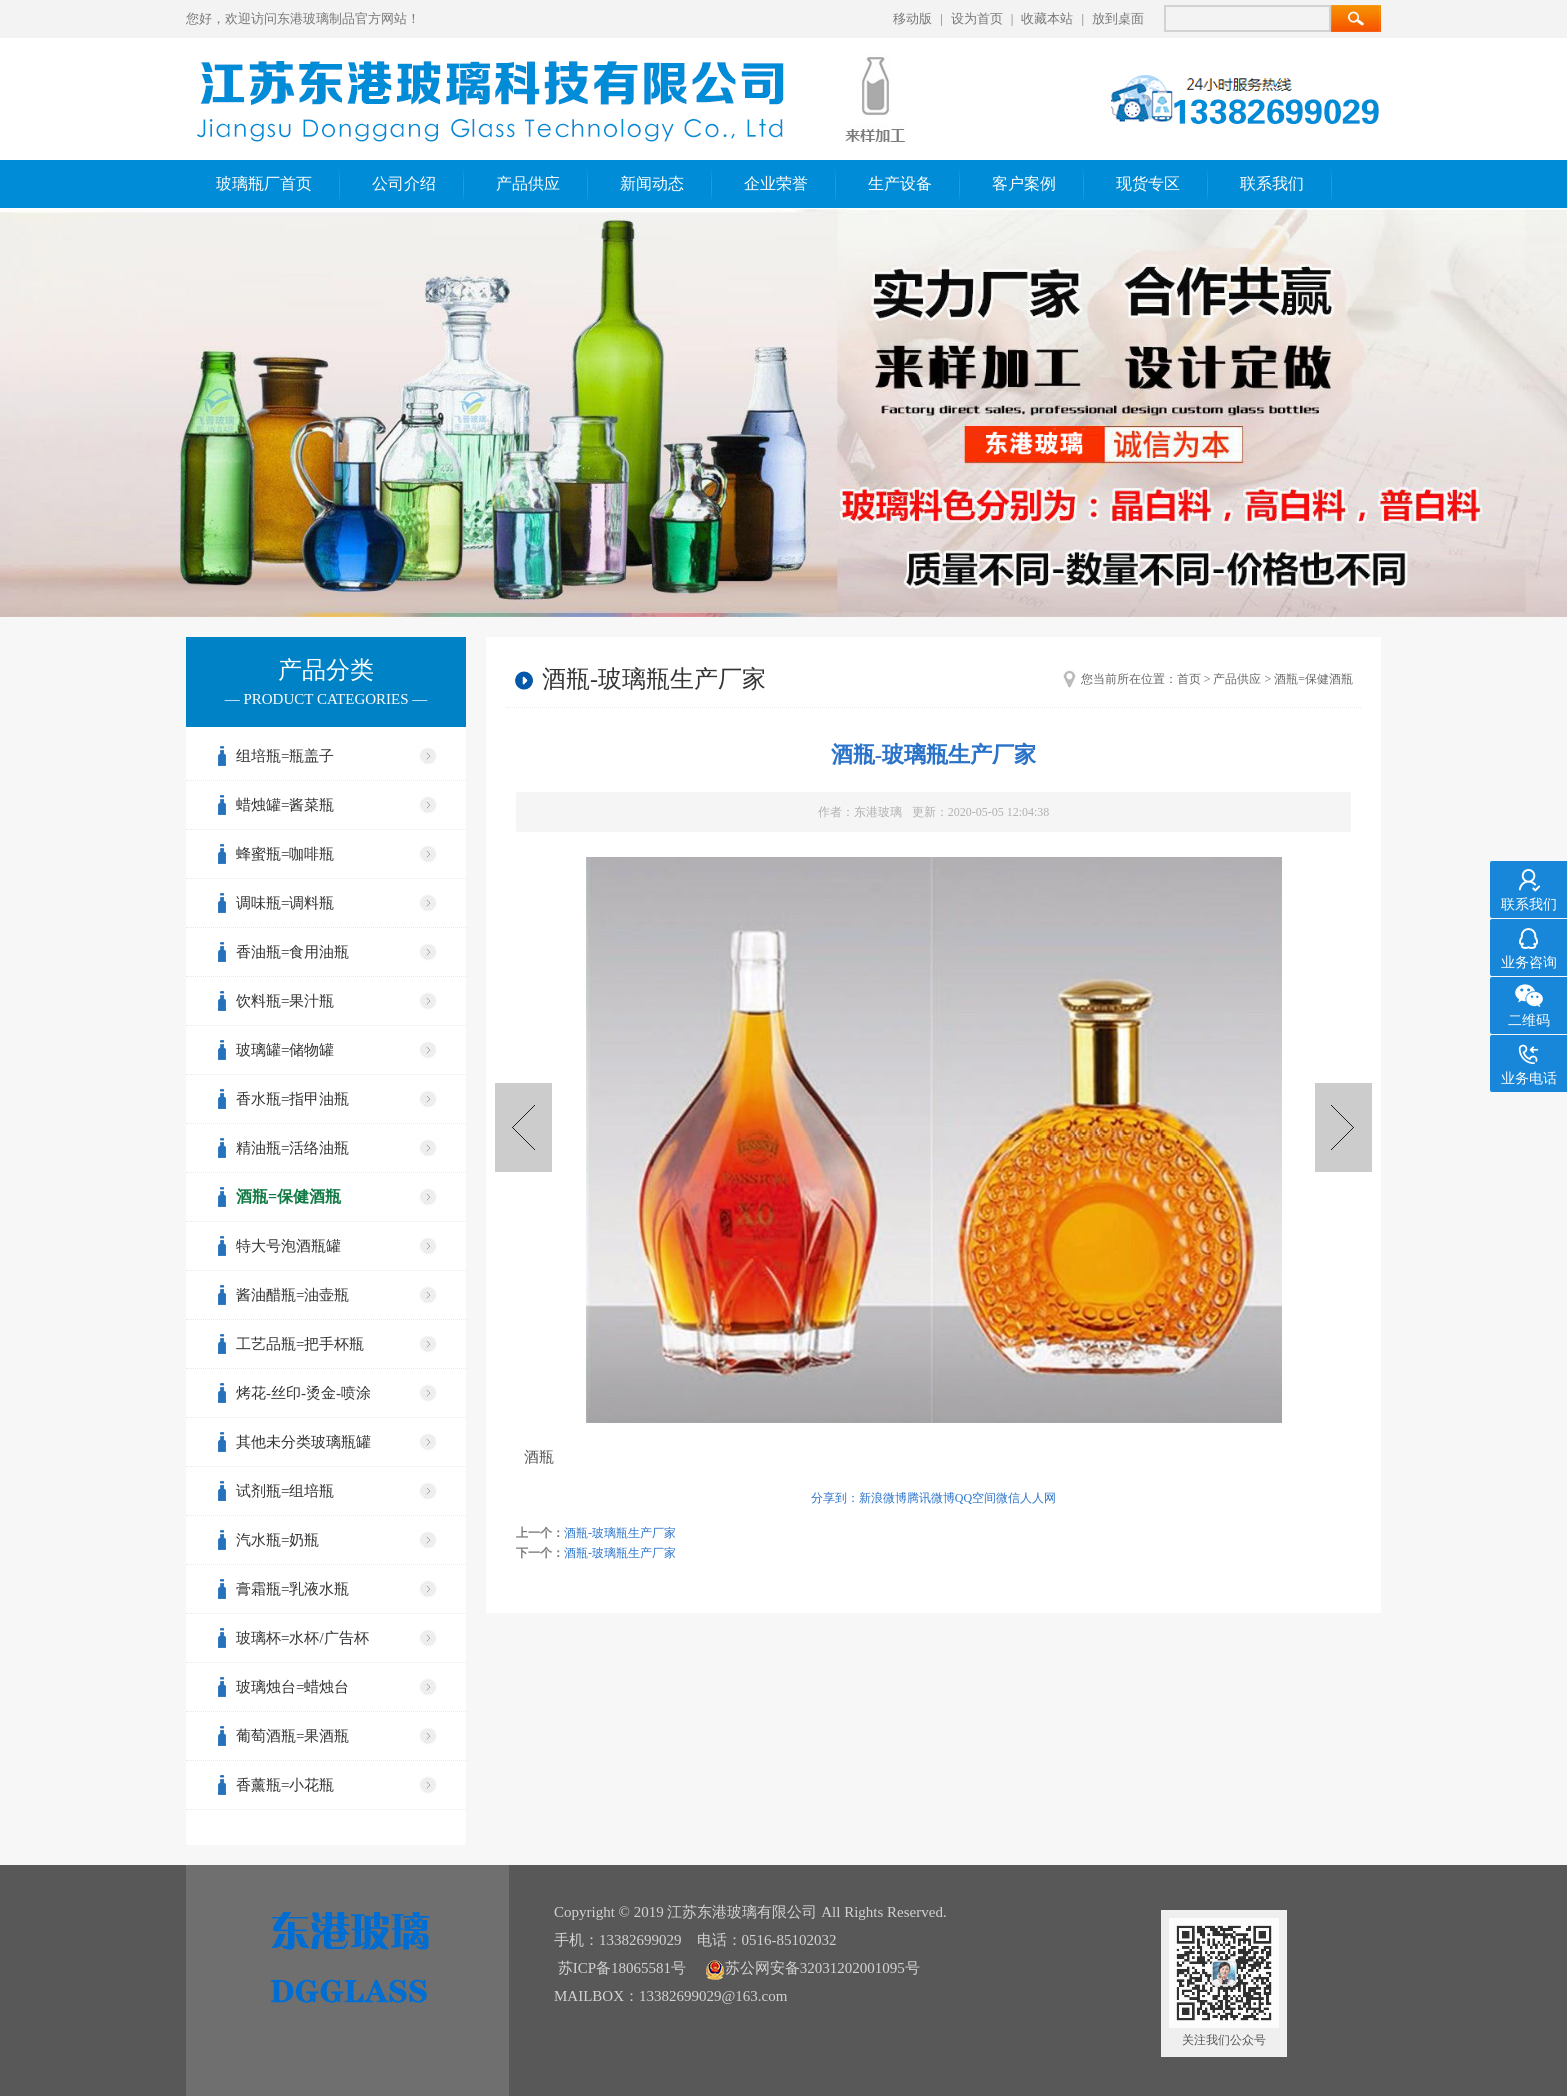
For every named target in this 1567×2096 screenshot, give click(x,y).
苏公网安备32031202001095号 (812, 1968)
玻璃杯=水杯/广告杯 (302, 1638)
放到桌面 (1118, 18)
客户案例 (1024, 183)
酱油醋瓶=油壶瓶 (292, 1295)
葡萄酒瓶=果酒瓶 (292, 1736)
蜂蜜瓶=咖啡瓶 (285, 854)
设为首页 (977, 18)
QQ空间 (975, 1498)
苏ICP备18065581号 (622, 1968)
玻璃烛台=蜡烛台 (292, 1687)
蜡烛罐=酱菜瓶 (285, 805)
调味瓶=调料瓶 (285, 903)
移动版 (912, 18)
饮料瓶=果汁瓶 (285, 1001)
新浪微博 (883, 1498)
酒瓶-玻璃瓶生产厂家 (1343, 1127)
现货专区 (1148, 183)
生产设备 (900, 183)
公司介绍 (404, 183)
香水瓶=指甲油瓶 (292, 1099)
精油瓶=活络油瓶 (292, 1148)
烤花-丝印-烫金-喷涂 (303, 1393)
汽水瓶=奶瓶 (277, 1540)
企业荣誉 (776, 183)
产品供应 (528, 183)
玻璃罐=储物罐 (285, 1050)
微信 (1008, 1498)
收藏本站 (1047, 18)
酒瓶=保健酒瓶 (288, 1196)
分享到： (835, 1498)
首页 (1189, 679)
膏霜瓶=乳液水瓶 (292, 1589)
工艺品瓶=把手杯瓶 (300, 1344)
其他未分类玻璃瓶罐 (303, 1442)
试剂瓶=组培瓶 (285, 1491)
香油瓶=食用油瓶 (292, 952)
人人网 (1038, 1498)
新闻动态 (652, 183)
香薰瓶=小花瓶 (285, 1785)
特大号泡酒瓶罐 (288, 1246)
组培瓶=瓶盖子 (285, 756)
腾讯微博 (931, 1498)
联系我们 (1272, 183)
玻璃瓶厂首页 (264, 183)
